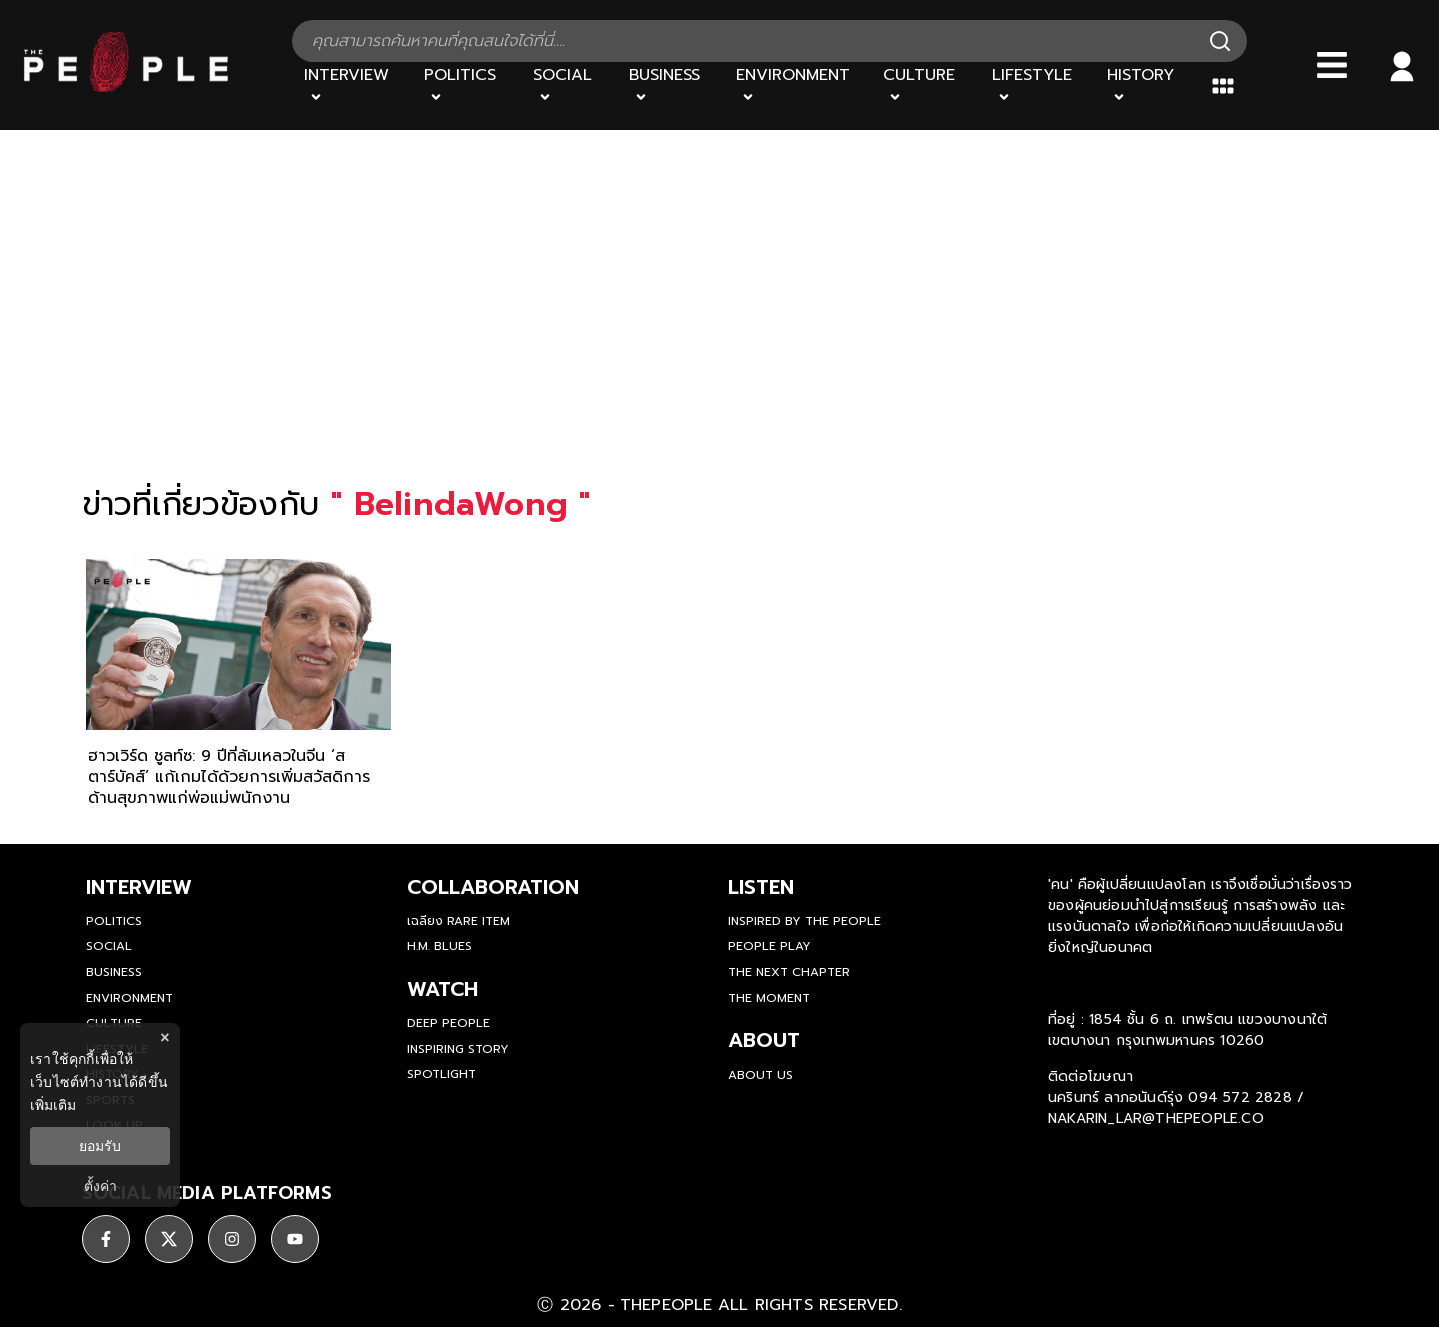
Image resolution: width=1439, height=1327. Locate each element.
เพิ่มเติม (53, 1105)
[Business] (670, 86)
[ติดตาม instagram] (232, 1239)
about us (760, 1075)
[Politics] (466, 86)
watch (442, 989)
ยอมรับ (100, 1146)
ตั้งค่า (100, 1186)
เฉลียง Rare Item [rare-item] (458, 921)
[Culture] (925, 86)
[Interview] (352, 86)
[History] (1147, 86)
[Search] (1220, 41)
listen (761, 887)
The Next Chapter (789, 972)
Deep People (448, 1023)
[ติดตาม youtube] (295, 1239)
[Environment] (797, 86)
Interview (139, 887)
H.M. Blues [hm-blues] (439, 946)
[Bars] (1332, 65)
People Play (769, 946)
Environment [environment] (129, 998)
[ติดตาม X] (169, 1239)
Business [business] (114, 972)
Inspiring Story (458, 1049)
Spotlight (441, 1074)
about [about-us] (764, 1040)
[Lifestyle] (1038, 86)
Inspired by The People (804, 921)
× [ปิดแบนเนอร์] (164, 1037)
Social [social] (109, 946)
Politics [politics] (114, 921)
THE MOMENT (769, 998)
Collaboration (493, 887)
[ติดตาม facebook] (106, 1239)
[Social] (569, 86)
